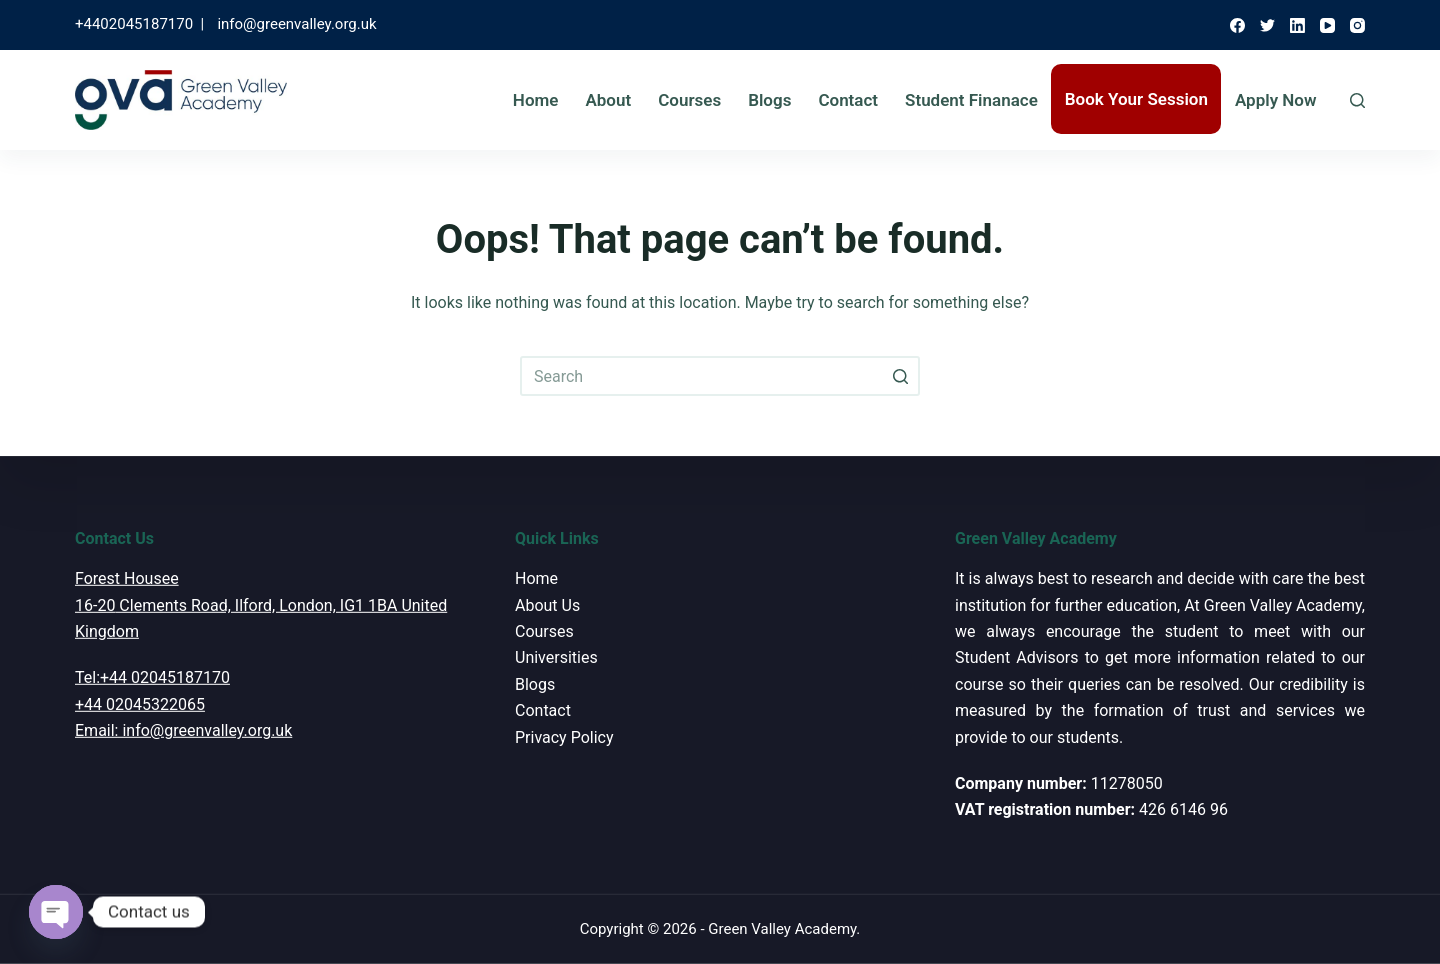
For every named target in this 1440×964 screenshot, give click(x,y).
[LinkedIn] (1297, 25)
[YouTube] (1327, 25)
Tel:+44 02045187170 (152, 677)
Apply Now (1276, 100)
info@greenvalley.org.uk (296, 24)
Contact (848, 100)
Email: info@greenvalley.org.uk (183, 730)
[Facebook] (1237, 25)
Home (536, 100)
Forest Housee (127, 578)
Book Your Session (1136, 99)
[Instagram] (1357, 25)
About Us (547, 604)
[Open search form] (1357, 100)
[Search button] (900, 376)
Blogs (769, 100)
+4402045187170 (134, 24)
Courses (689, 100)
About (608, 100)
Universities (556, 657)
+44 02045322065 (140, 704)
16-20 (95, 604)
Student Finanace (971, 100)
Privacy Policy (564, 736)
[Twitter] (1267, 25)
